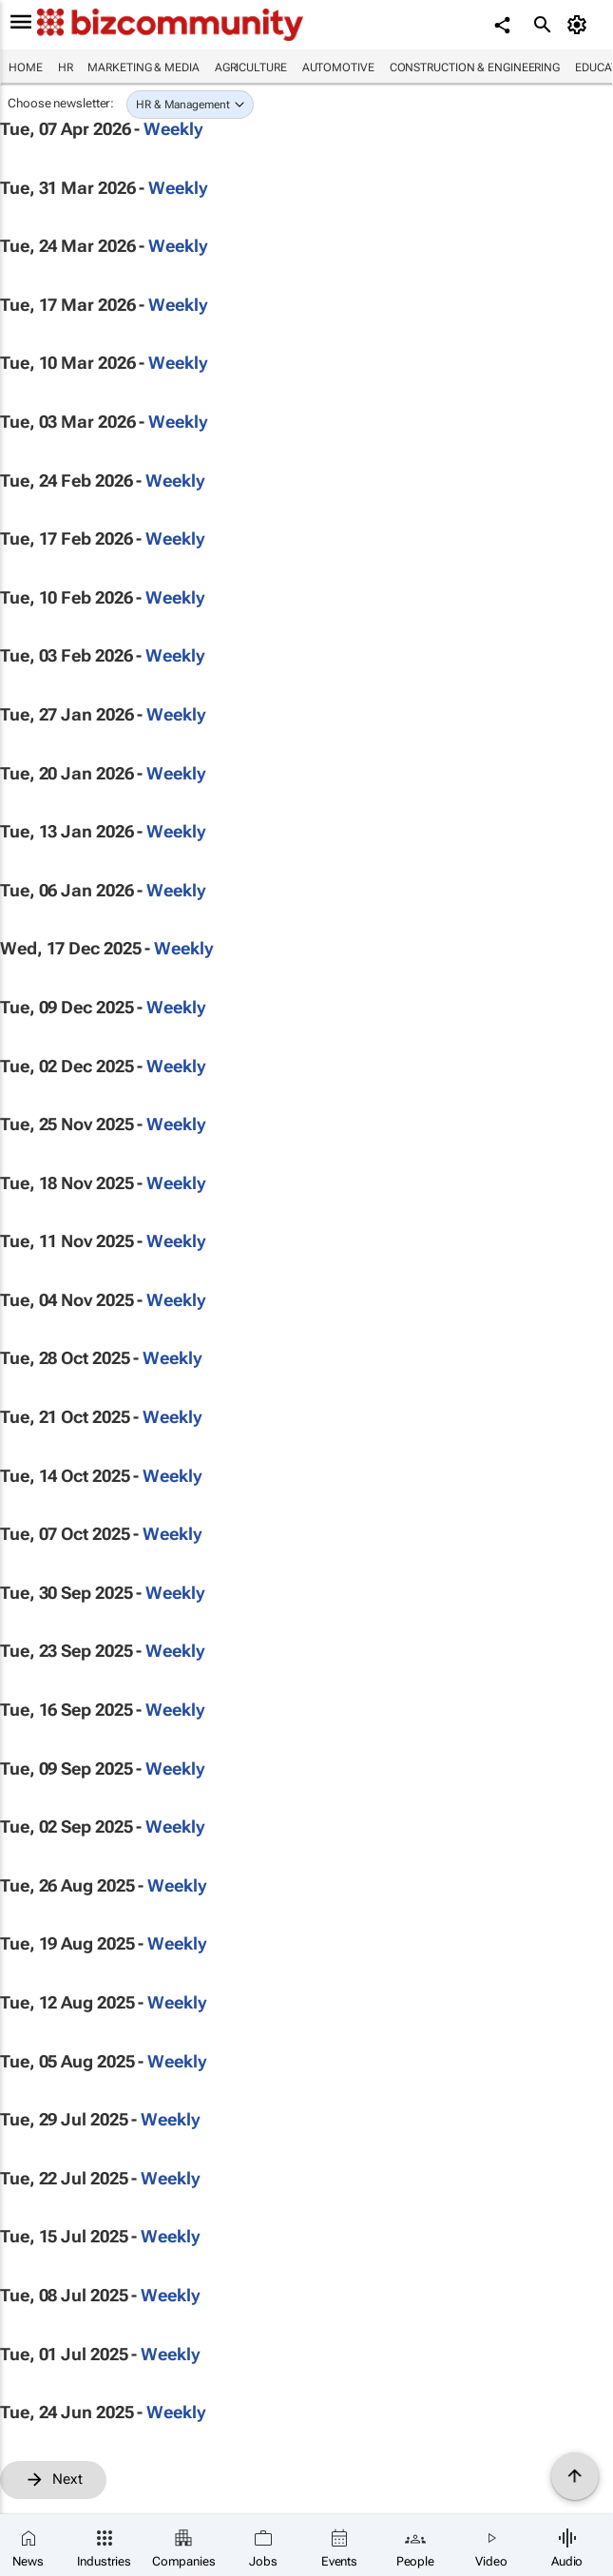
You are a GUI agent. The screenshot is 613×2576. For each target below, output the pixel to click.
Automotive (338, 67)
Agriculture (251, 67)
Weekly (173, 129)
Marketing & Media (143, 67)
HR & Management (183, 104)
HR (65, 67)
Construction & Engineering (475, 67)
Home (26, 67)
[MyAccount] (580, 24)
